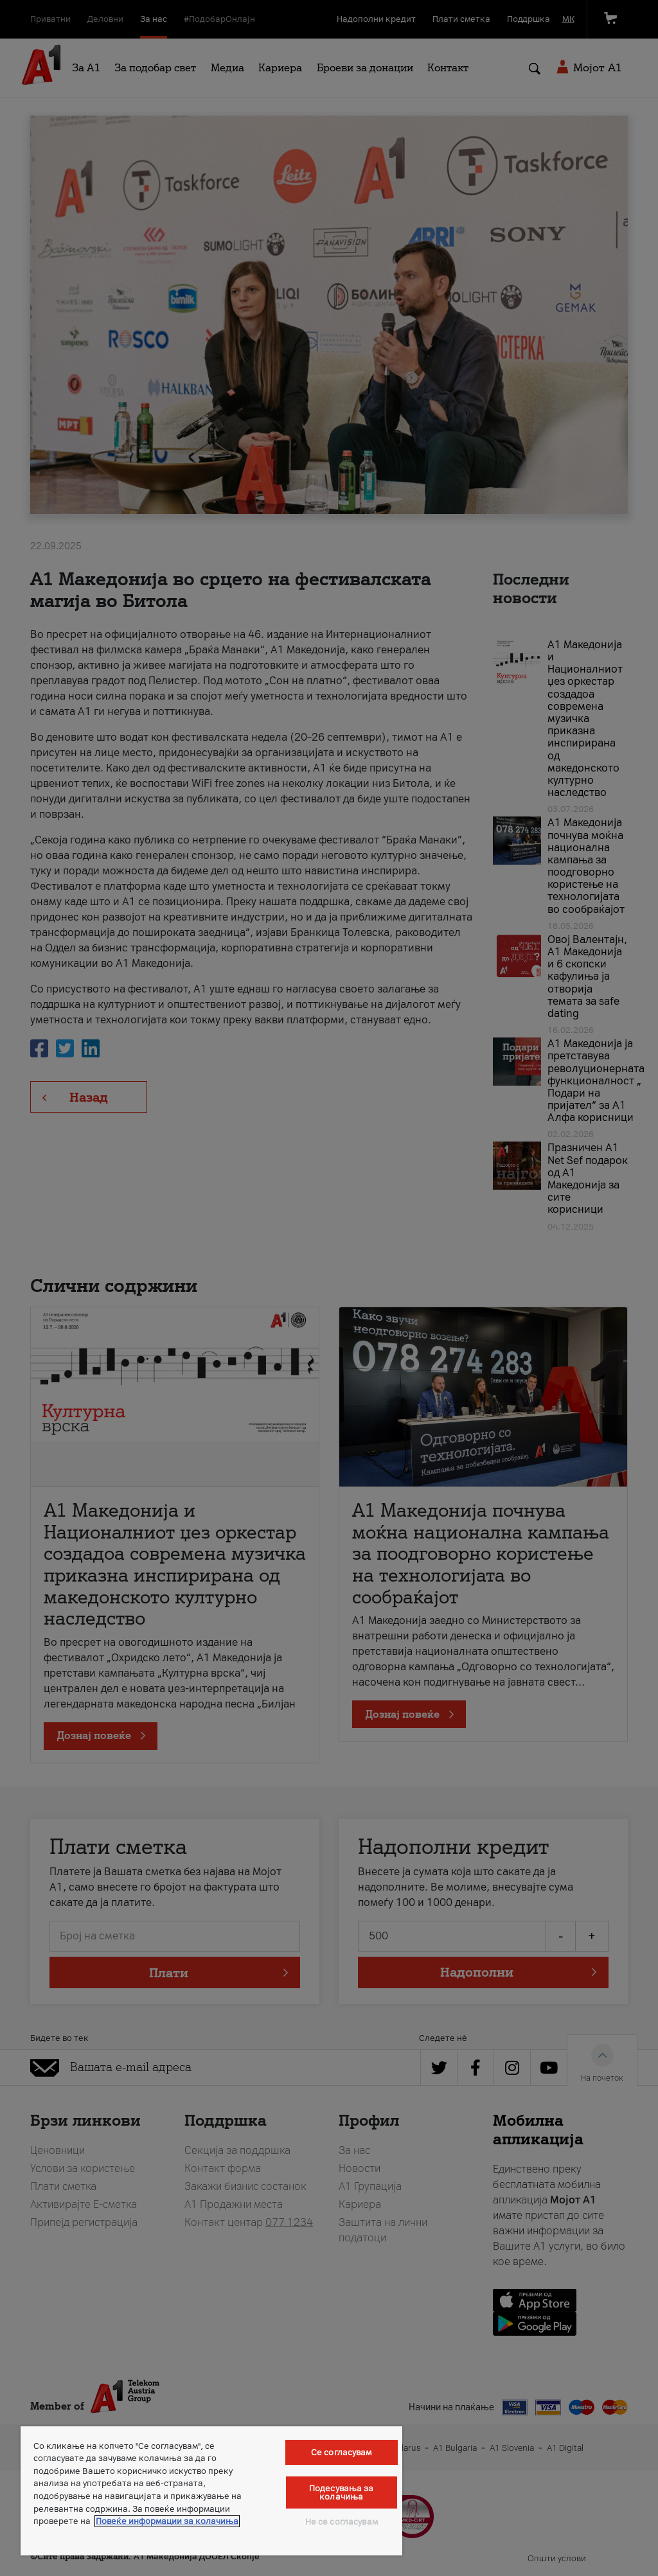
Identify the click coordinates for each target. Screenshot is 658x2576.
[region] (211, 2490)
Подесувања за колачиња (341, 2492)
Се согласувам (341, 2452)
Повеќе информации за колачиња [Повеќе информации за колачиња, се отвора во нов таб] (167, 2521)
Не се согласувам (341, 2522)
